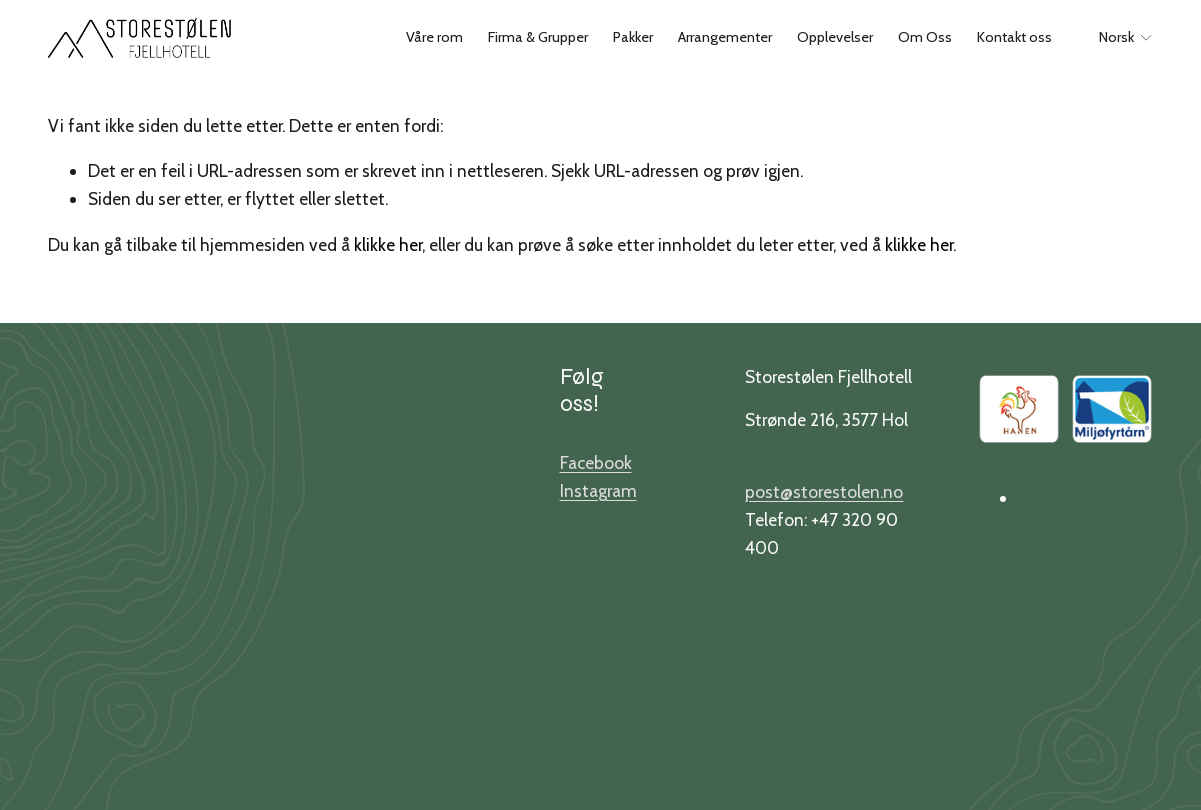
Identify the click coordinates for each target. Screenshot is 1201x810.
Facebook (596, 462)
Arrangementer (725, 37)
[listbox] (1114, 38)
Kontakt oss (1014, 37)
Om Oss (925, 37)
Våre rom (434, 37)
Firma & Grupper (538, 37)
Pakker (633, 37)
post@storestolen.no (824, 491)
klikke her (388, 244)
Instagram (598, 490)
